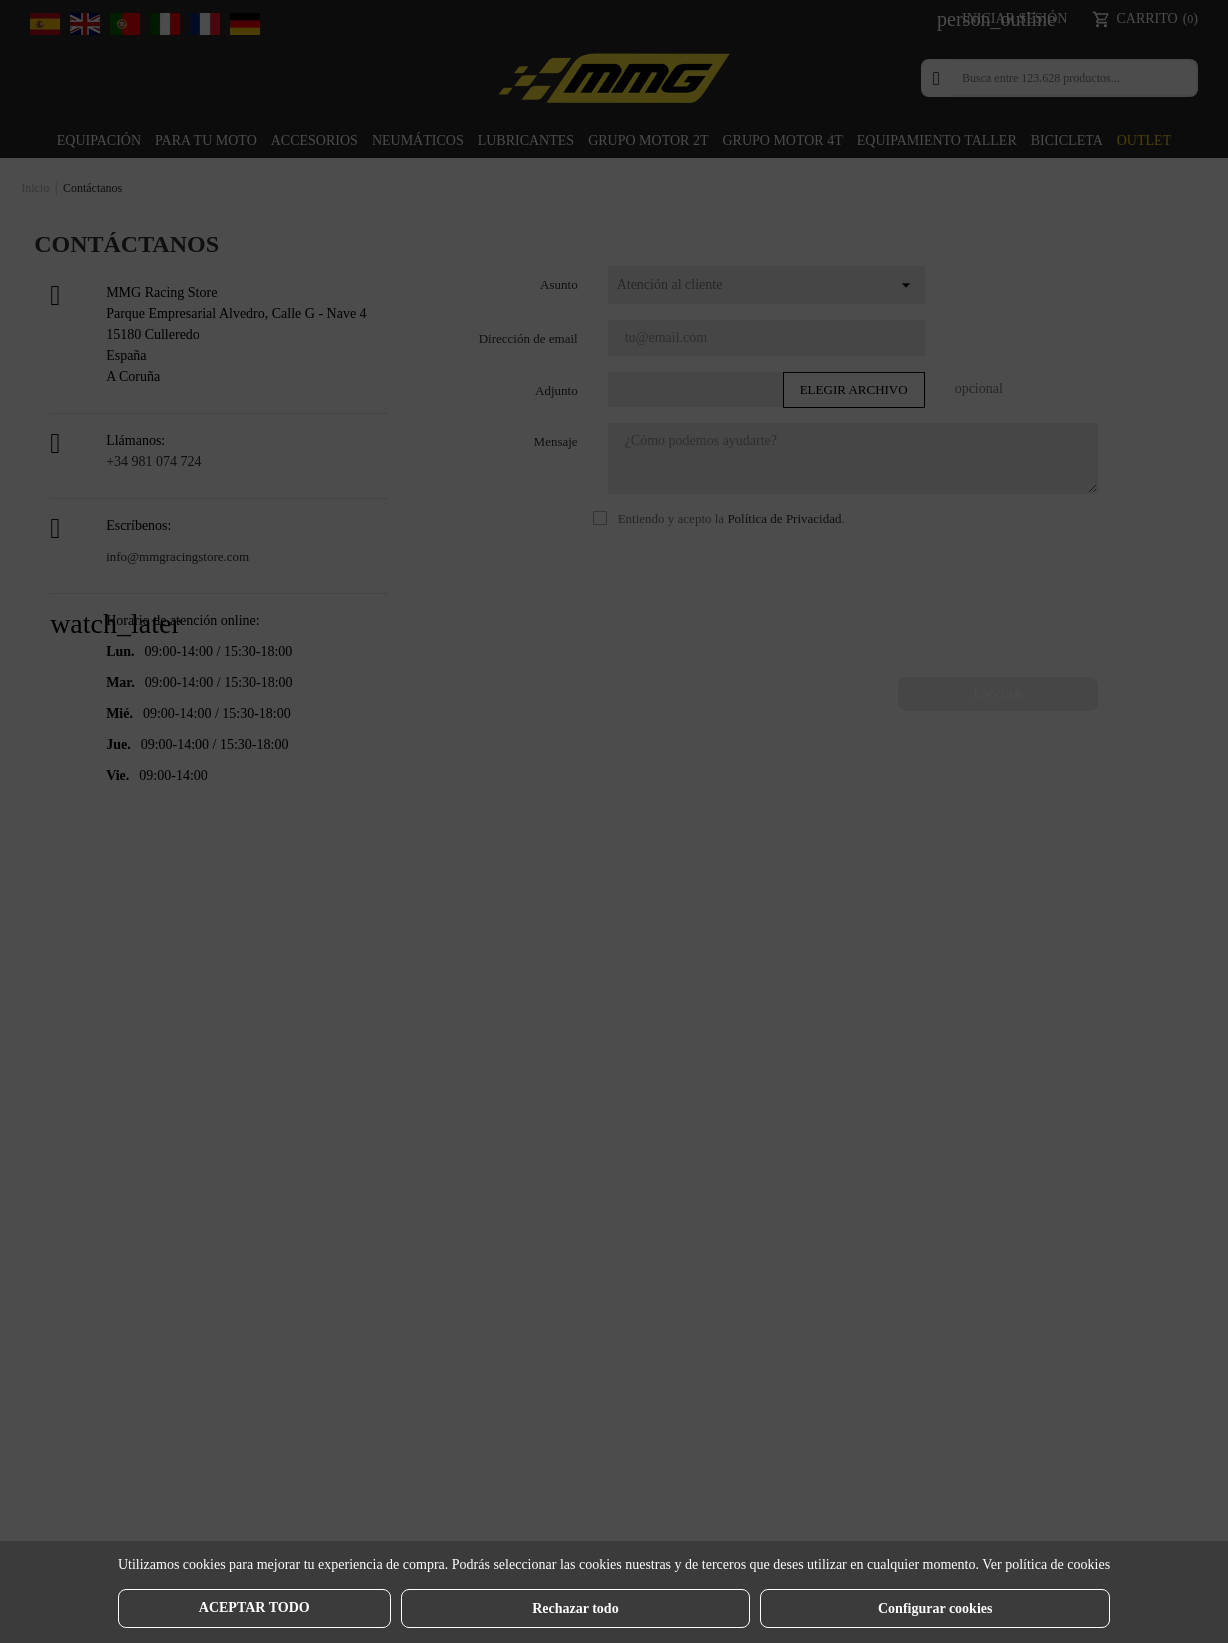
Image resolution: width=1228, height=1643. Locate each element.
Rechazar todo (575, 1608)
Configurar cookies (935, 1608)
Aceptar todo (254, 1607)
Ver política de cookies (1046, 1564)
